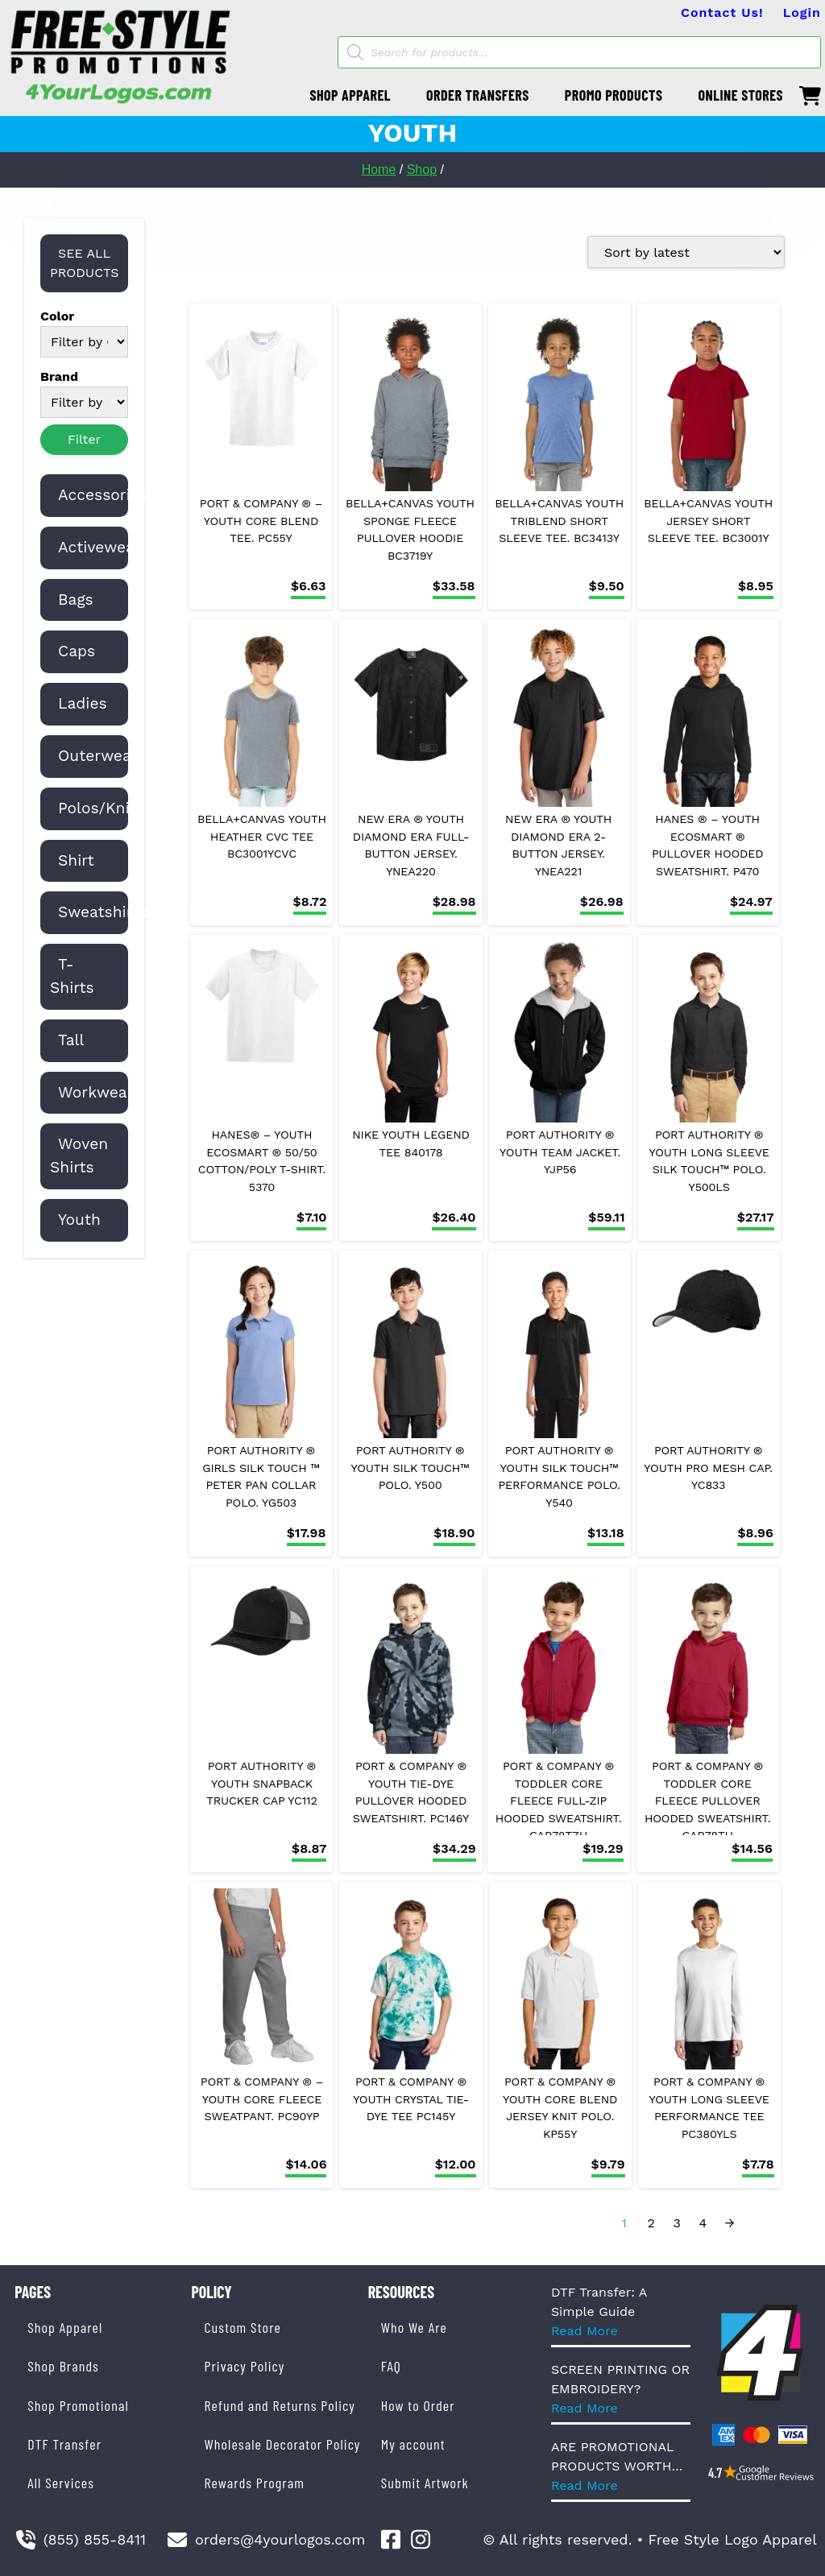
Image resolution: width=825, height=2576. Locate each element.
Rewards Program (254, 2482)
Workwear (96, 1092)
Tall (71, 1040)
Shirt (76, 860)
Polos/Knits (101, 808)
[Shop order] (686, 252)
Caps (76, 651)
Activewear (99, 547)
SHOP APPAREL (350, 95)
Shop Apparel (64, 2327)
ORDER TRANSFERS (477, 95)
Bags (75, 599)
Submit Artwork (425, 2482)
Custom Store (242, 2327)
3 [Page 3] (677, 2223)
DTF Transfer (64, 2444)
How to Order (418, 2405)
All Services (60, 2482)
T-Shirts (72, 976)
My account (413, 2444)
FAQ (391, 2366)
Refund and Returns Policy (279, 2405)
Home (379, 169)
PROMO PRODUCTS (614, 95)
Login (802, 12)
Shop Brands (63, 2366)
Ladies (82, 703)
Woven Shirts (79, 1155)
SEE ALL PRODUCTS (84, 263)
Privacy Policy (244, 2366)
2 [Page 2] (651, 2223)
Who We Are (414, 2327)
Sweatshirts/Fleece (130, 912)
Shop (422, 169)
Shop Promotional (78, 2405)
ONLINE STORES (740, 95)
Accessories (102, 495)
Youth (79, 1219)
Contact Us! (722, 12)
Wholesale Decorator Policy (282, 2444)
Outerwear (98, 755)
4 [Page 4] (703, 2223)
